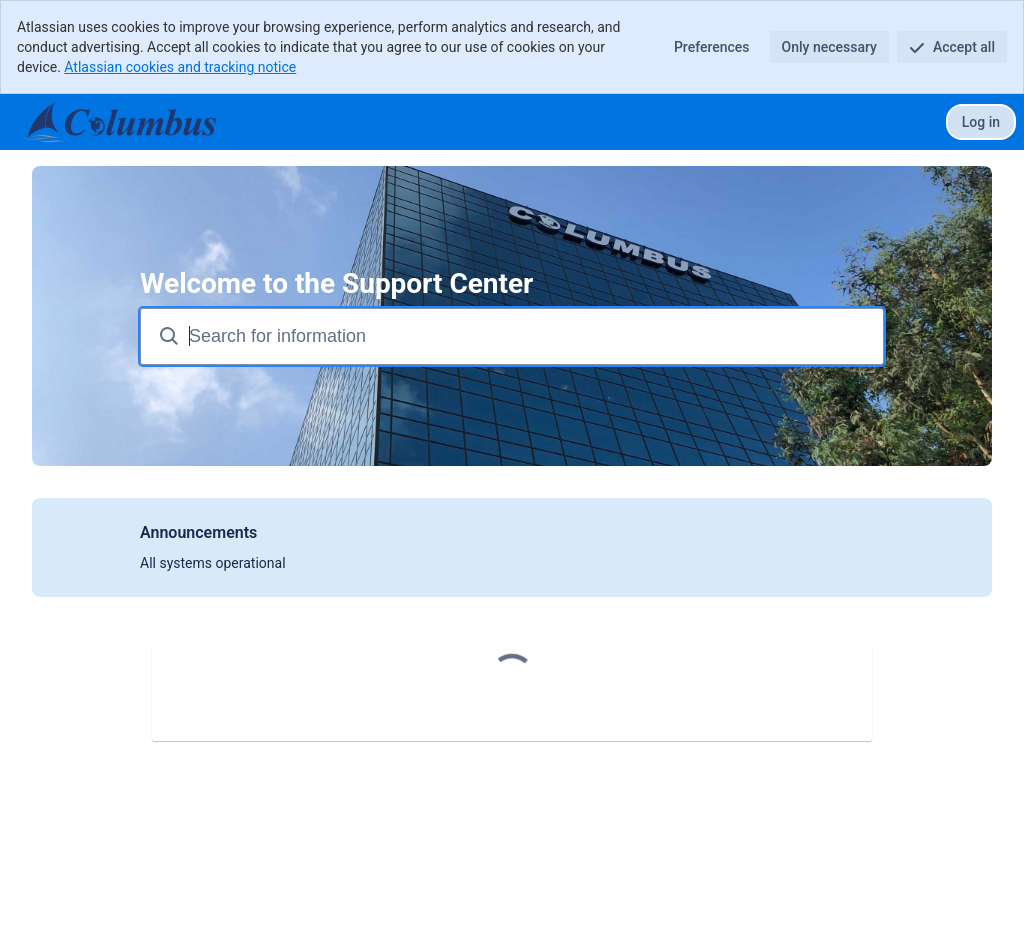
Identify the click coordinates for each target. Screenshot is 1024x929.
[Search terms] (534, 336)
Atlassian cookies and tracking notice (180, 67)
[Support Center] (119, 122)
